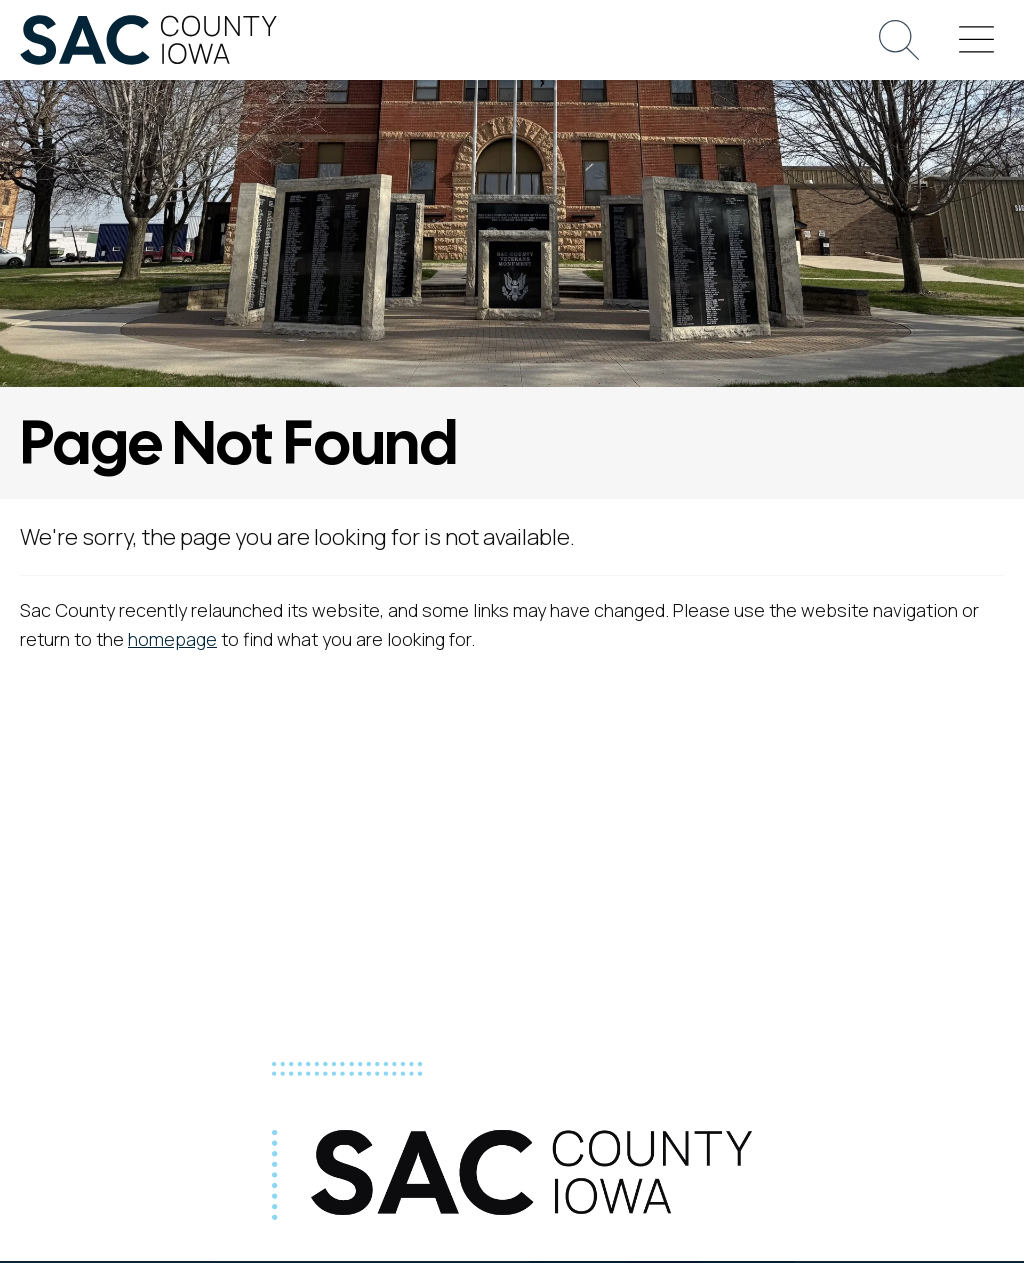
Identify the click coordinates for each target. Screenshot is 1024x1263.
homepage (172, 639)
